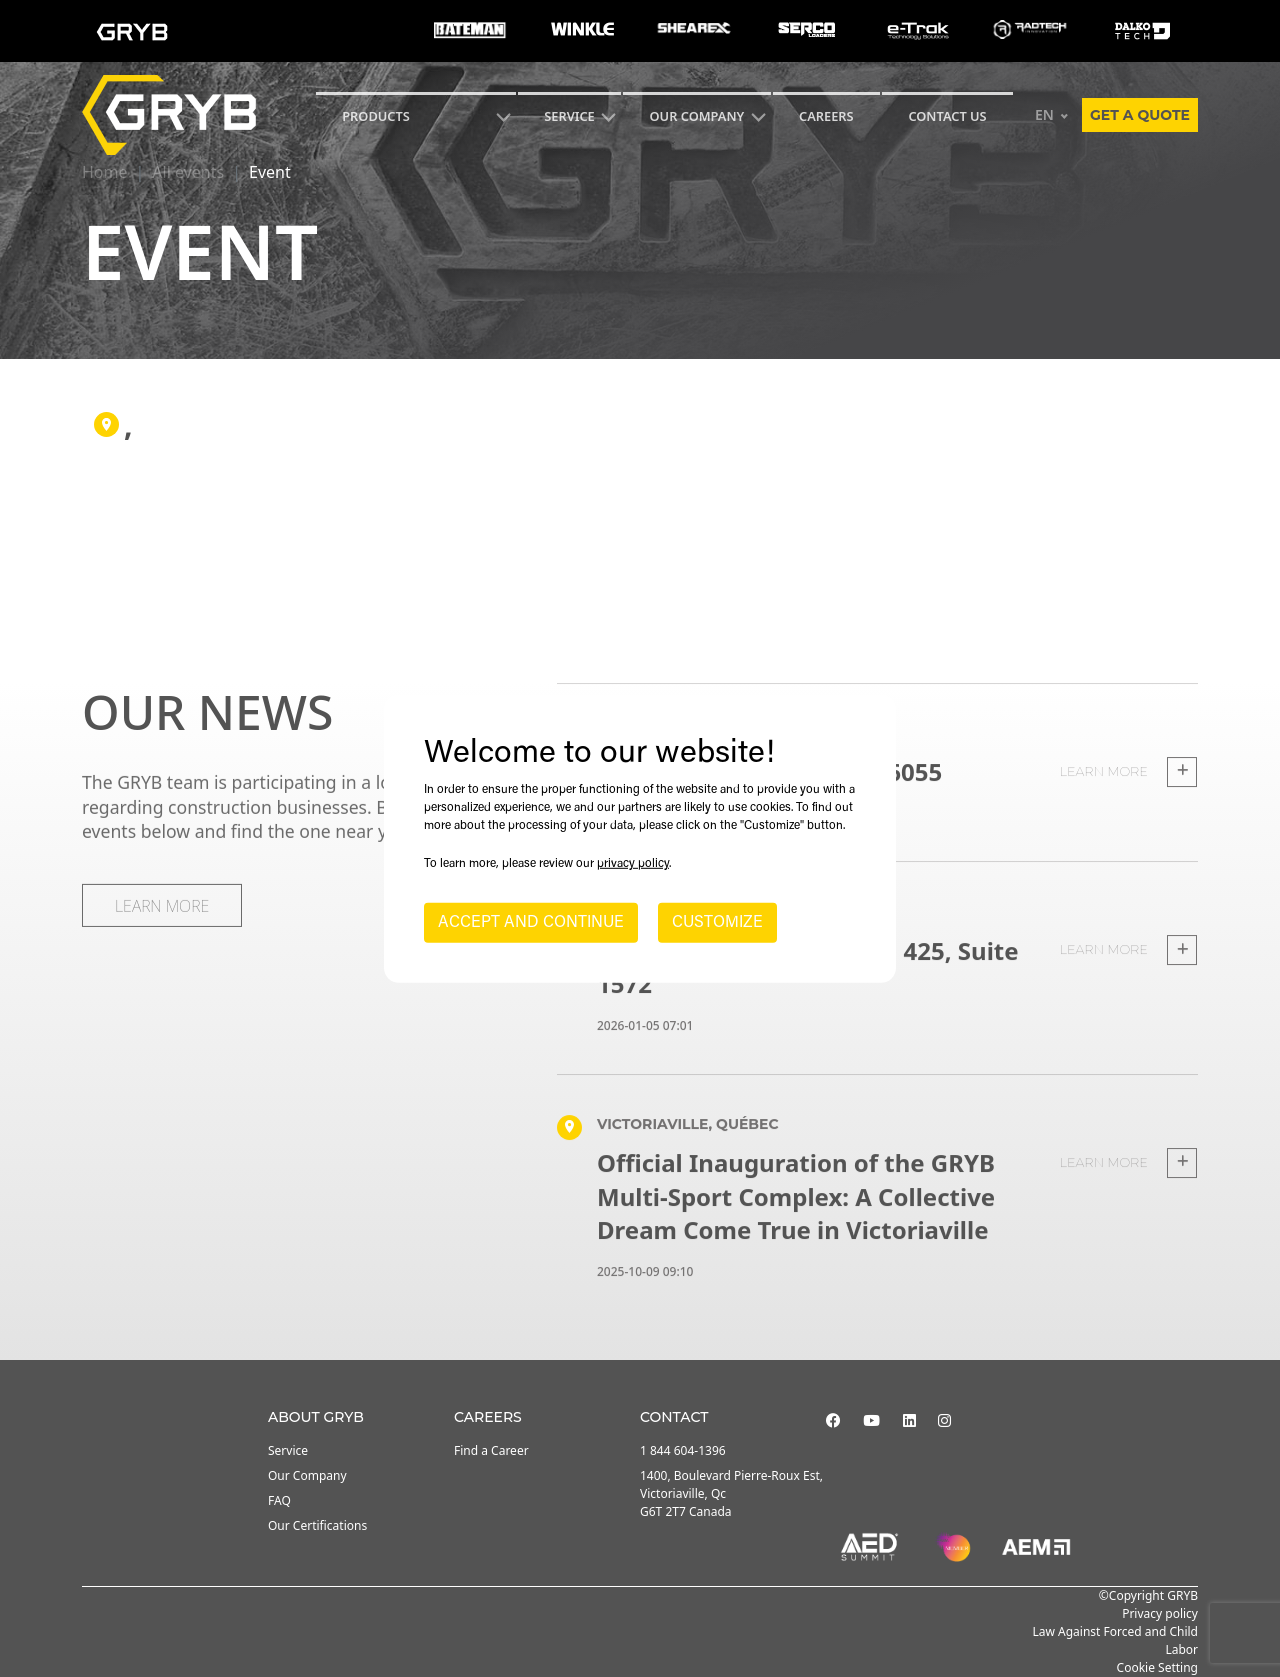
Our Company (697, 116)
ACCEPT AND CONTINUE (531, 923)
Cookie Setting (1157, 1667)
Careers (826, 116)
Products (376, 116)
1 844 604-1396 (683, 1450)
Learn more (1128, 803)
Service (288, 1450)
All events (188, 172)
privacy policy (633, 864)
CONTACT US (947, 116)
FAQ (279, 1500)
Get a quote (1140, 115)
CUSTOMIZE (717, 923)
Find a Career (491, 1450)
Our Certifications (317, 1525)
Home (105, 172)
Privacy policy (1160, 1613)
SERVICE (569, 116)
